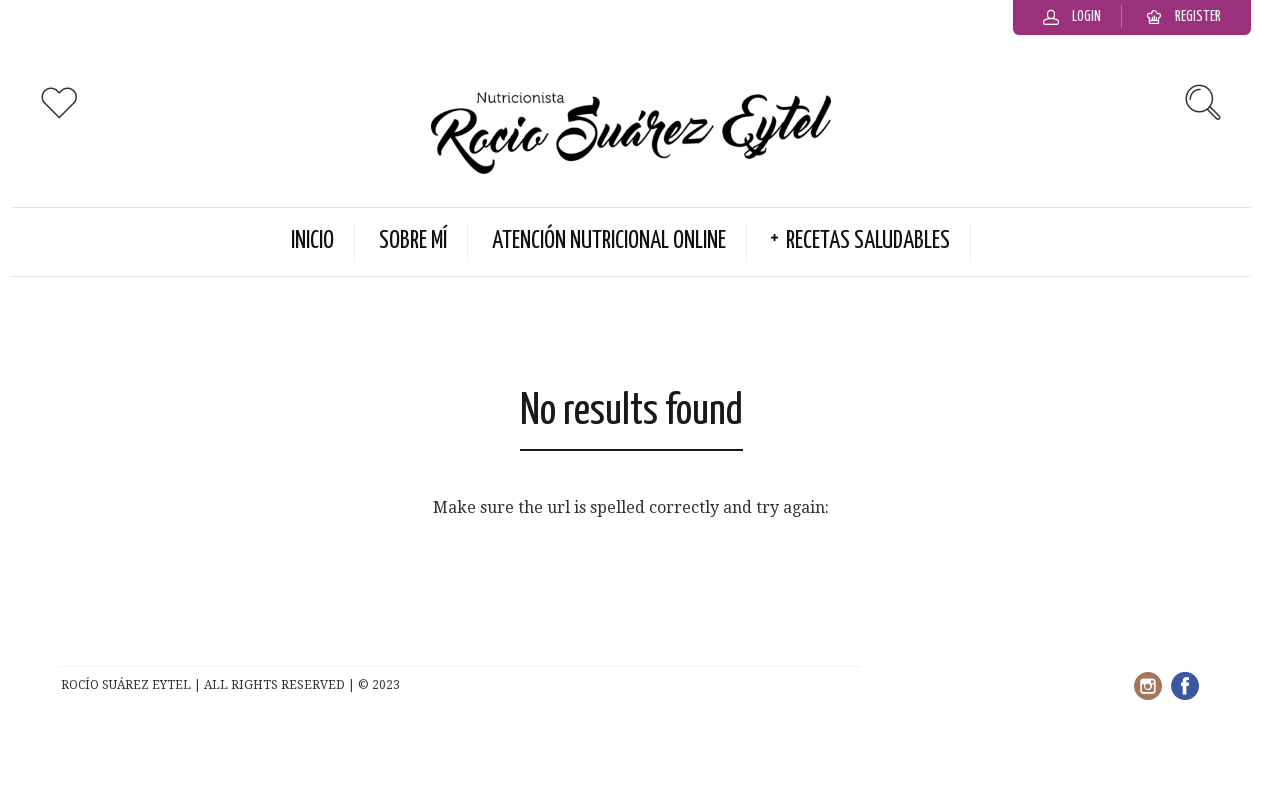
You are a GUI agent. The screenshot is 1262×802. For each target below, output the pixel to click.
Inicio (312, 241)
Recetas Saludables (868, 241)
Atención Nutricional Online (609, 241)
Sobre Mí (413, 241)
